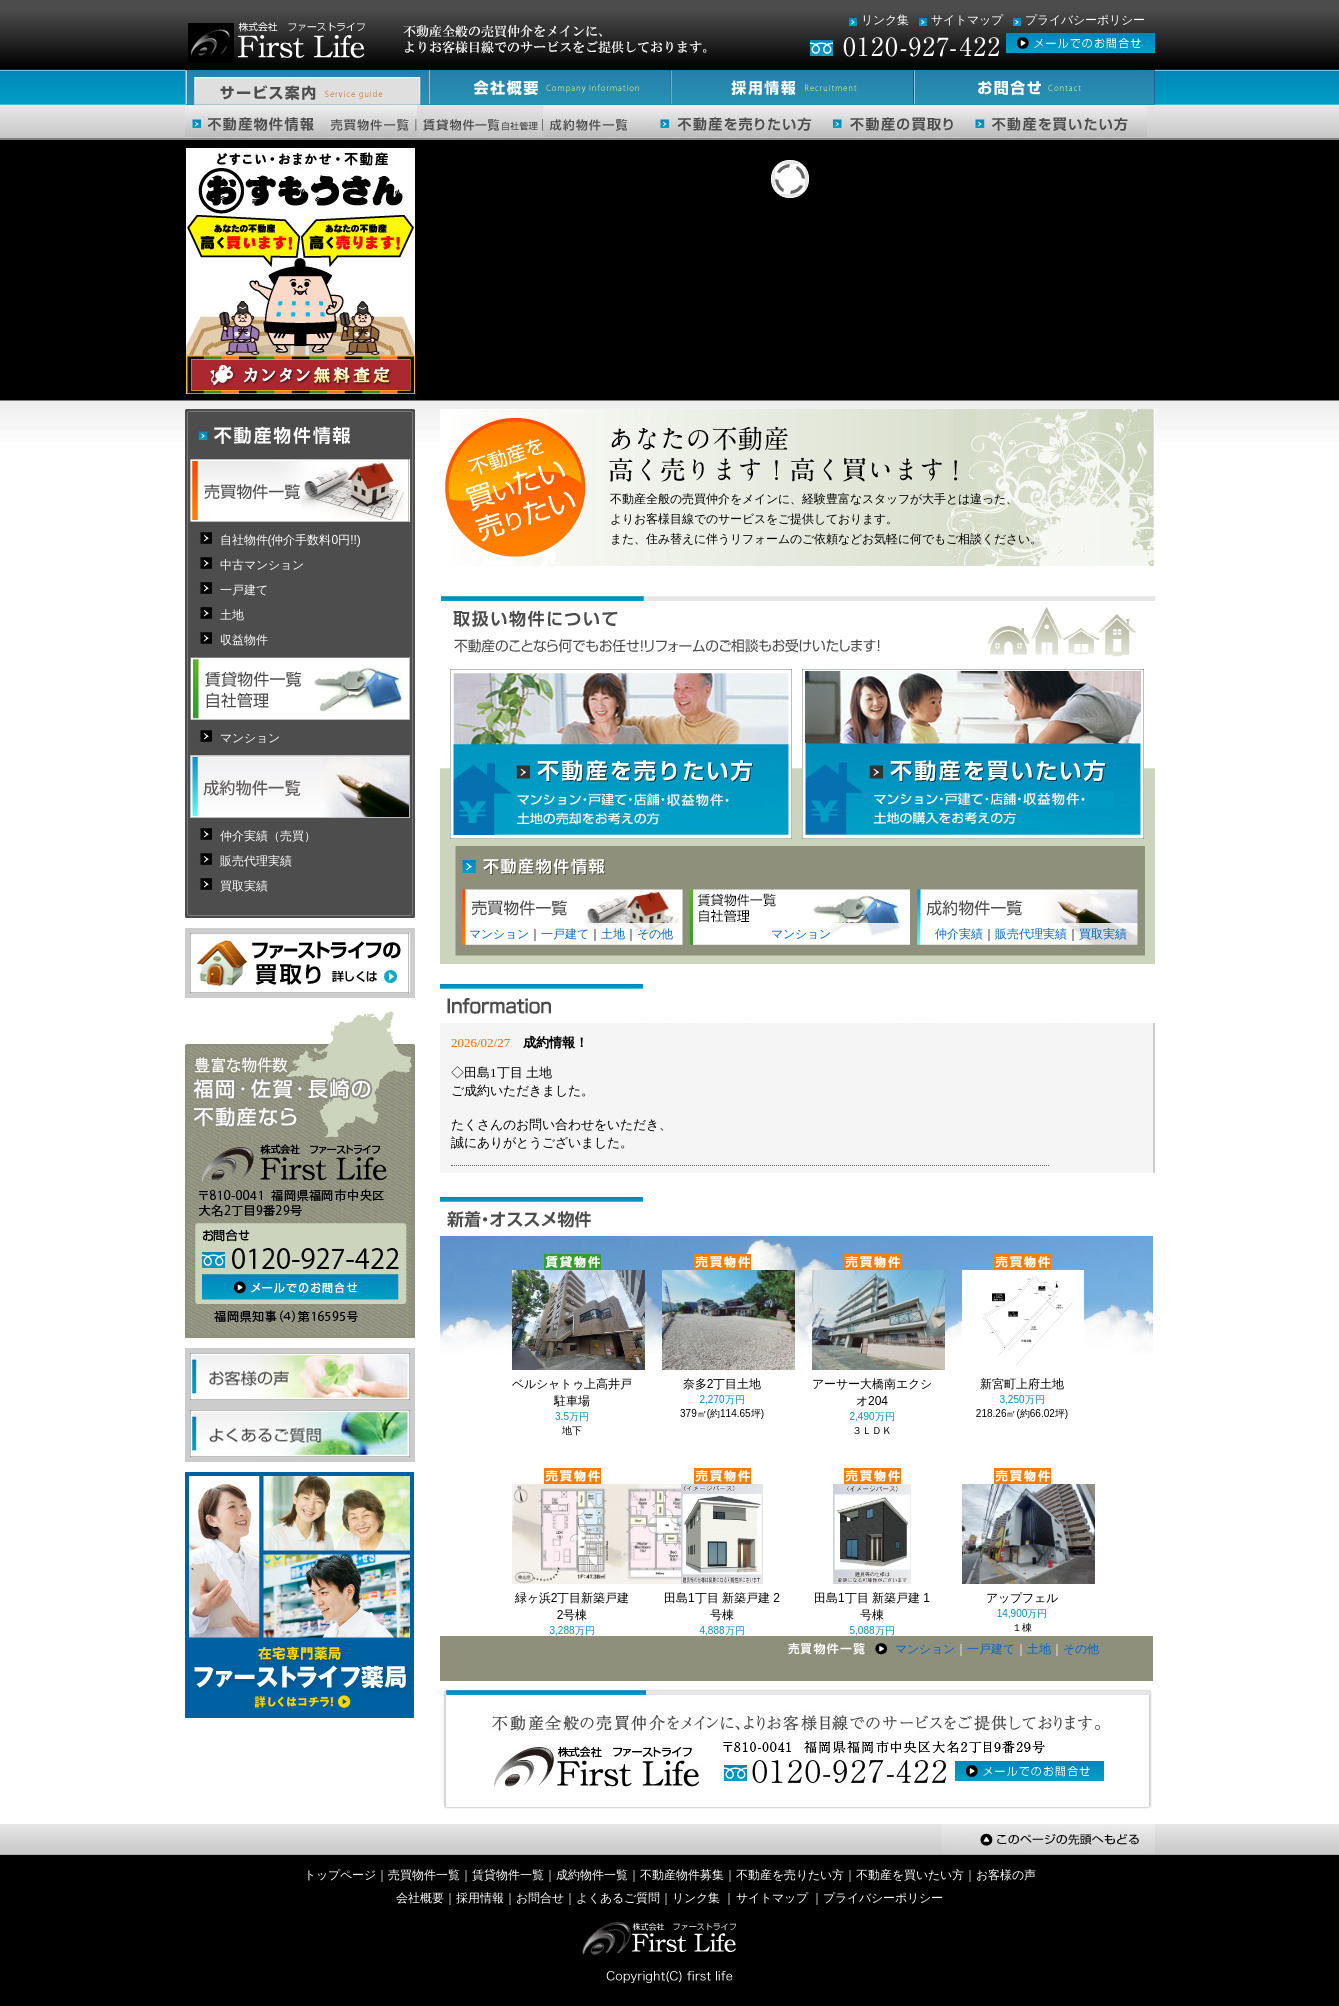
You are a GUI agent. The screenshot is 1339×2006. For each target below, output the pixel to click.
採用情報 (787, 87)
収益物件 (244, 640)
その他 (655, 934)
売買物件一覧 (424, 1875)
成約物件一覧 (592, 1875)
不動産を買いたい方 (910, 1875)
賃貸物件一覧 (508, 1875)
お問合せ (1031, 87)
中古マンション (262, 565)
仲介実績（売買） (268, 836)
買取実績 (1103, 934)
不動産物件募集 (682, 1875)
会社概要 (546, 87)
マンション (499, 934)
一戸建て (565, 934)
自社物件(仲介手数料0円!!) (290, 540)
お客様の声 (1006, 1875)
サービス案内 (305, 87)
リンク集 (885, 20)
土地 (613, 934)
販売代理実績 (1031, 934)
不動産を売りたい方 (790, 1875)
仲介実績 (959, 934)
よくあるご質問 (618, 1898)
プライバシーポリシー (1085, 20)
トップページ (340, 1875)
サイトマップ (967, 20)
